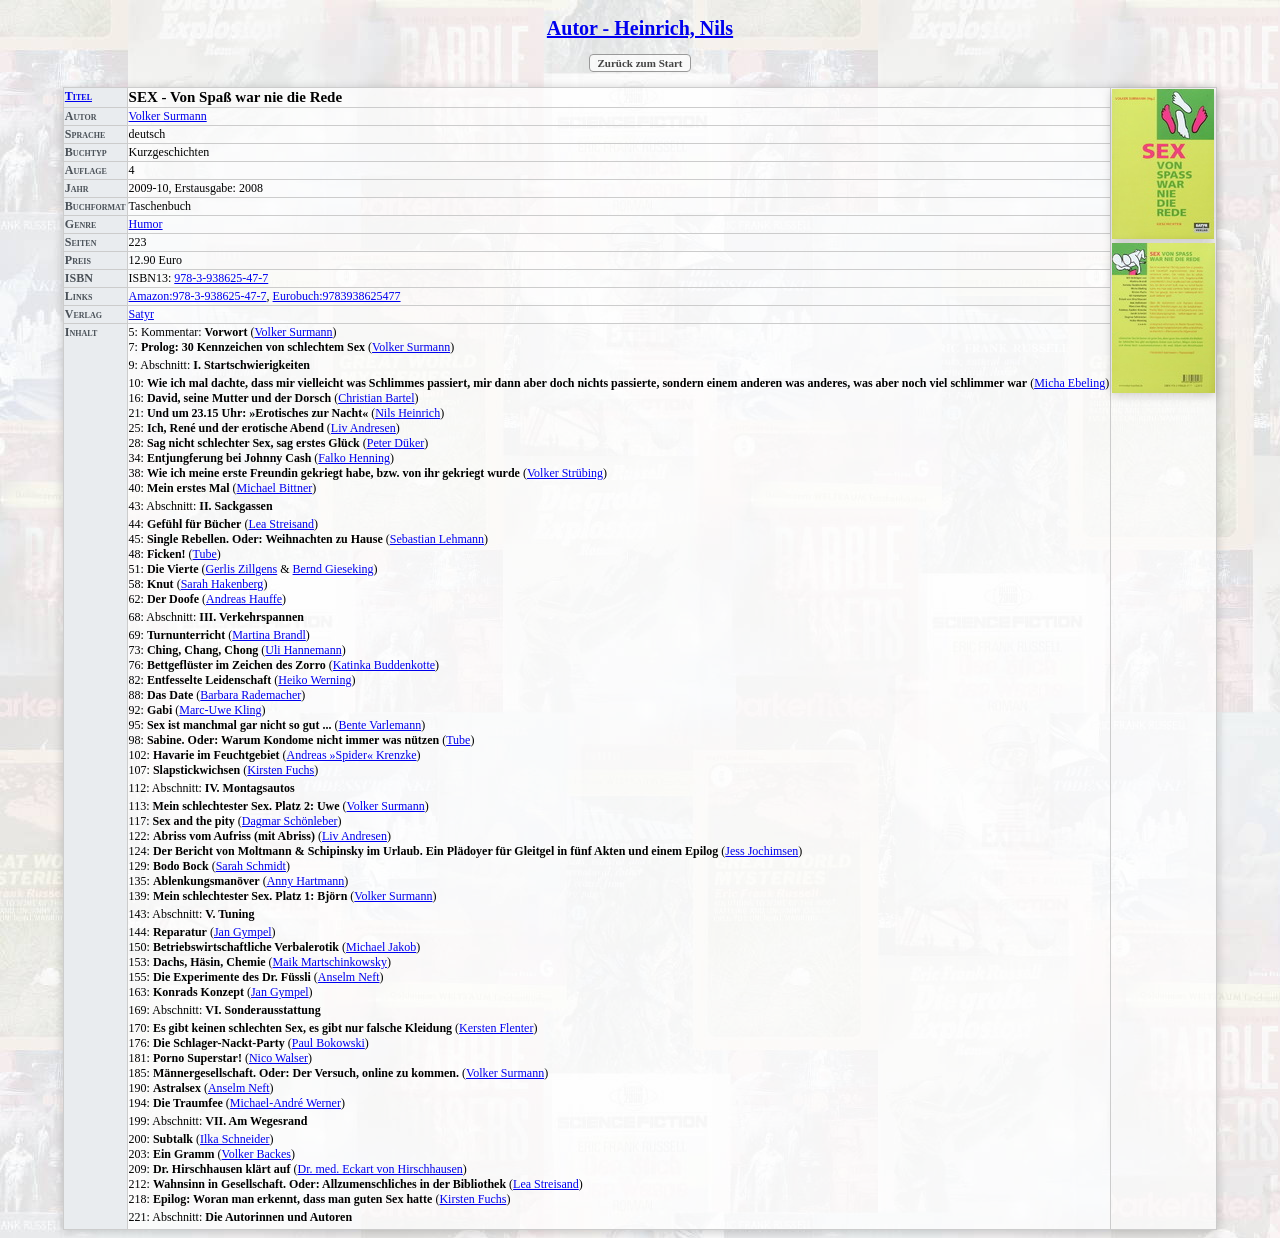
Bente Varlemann (379, 725)
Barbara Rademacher (250, 695)
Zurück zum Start (640, 63)
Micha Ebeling (1069, 383)
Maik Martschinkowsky (330, 962)
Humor (146, 224)
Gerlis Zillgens (242, 569)
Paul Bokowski (328, 1043)
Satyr (141, 314)
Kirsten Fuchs (280, 770)
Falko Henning (354, 458)
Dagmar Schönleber (290, 821)
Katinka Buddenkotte (384, 665)
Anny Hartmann (306, 881)
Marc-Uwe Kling (220, 710)
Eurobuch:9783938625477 (337, 296)
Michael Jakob (381, 947)
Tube (205, 554)
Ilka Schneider (235, 1139)
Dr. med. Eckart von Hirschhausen (380, 1169)
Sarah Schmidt (251, 866)
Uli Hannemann (303, 650)
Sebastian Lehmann (437, 539)
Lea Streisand (281, 524)
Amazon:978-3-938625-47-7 (198, 296)
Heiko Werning (314, 680)
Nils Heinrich (407, 413)
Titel (78, 96)
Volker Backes (256, 1154)
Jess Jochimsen (761, 851)
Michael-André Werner (285, 1103)
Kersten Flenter (496, 1028)
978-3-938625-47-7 (221, 278)
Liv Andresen (363, 428)
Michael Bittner (275, 488)
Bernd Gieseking (333, 569)
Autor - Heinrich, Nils (640, 28)
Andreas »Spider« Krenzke (352, 755)
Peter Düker (396, 443)
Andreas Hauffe (244, 599)
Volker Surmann (168, 116)
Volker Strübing (565, 473)
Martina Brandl (269, 635)
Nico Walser (278, 1058)
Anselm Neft (349, 977)
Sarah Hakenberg (222, 584)
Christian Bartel (376, 398)
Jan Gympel (243, 932)
